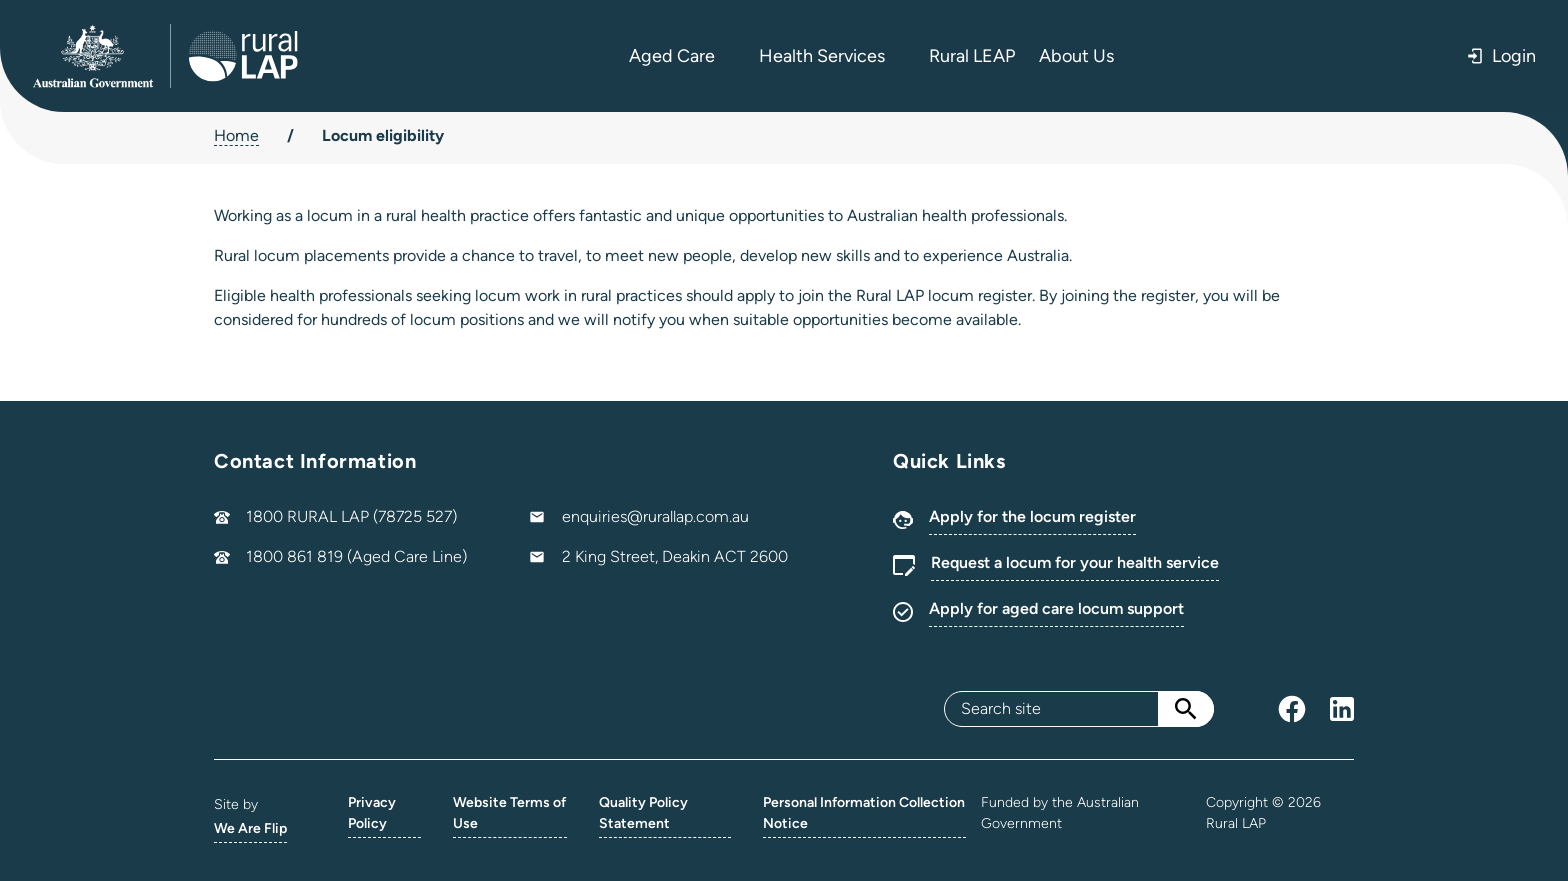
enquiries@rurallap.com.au (655, 516)
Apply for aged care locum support (1056, 608)
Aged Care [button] (682, 56)
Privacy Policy (372, 813)
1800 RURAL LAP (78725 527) (351, 516)
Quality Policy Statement (643, 813)
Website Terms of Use (509, 813)
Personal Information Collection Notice (864, 813)
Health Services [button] (832, 56)
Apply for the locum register (1032, 516)
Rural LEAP (972, 56)
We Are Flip (250, 828)
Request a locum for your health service (1075, 562)
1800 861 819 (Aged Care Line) (356, 556)
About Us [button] (1086, 56)
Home (236, 135)
